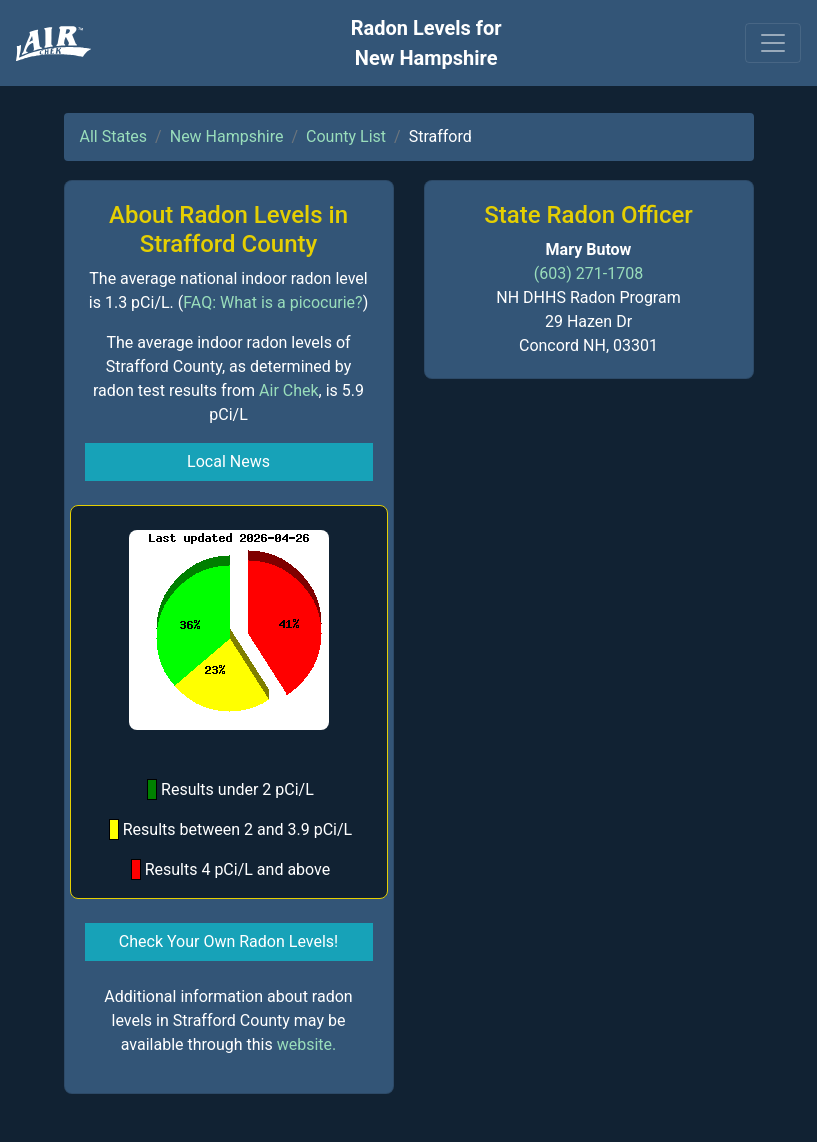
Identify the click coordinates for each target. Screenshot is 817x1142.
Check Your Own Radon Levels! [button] (228, 941)
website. (307, 1044)
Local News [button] (228, 461)
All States (114, 136)
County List (346, 136)
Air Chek (289, 390)
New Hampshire (227, 136)
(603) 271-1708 (588, 273)
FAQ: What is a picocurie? (272, 302)
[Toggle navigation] (773, 43)
